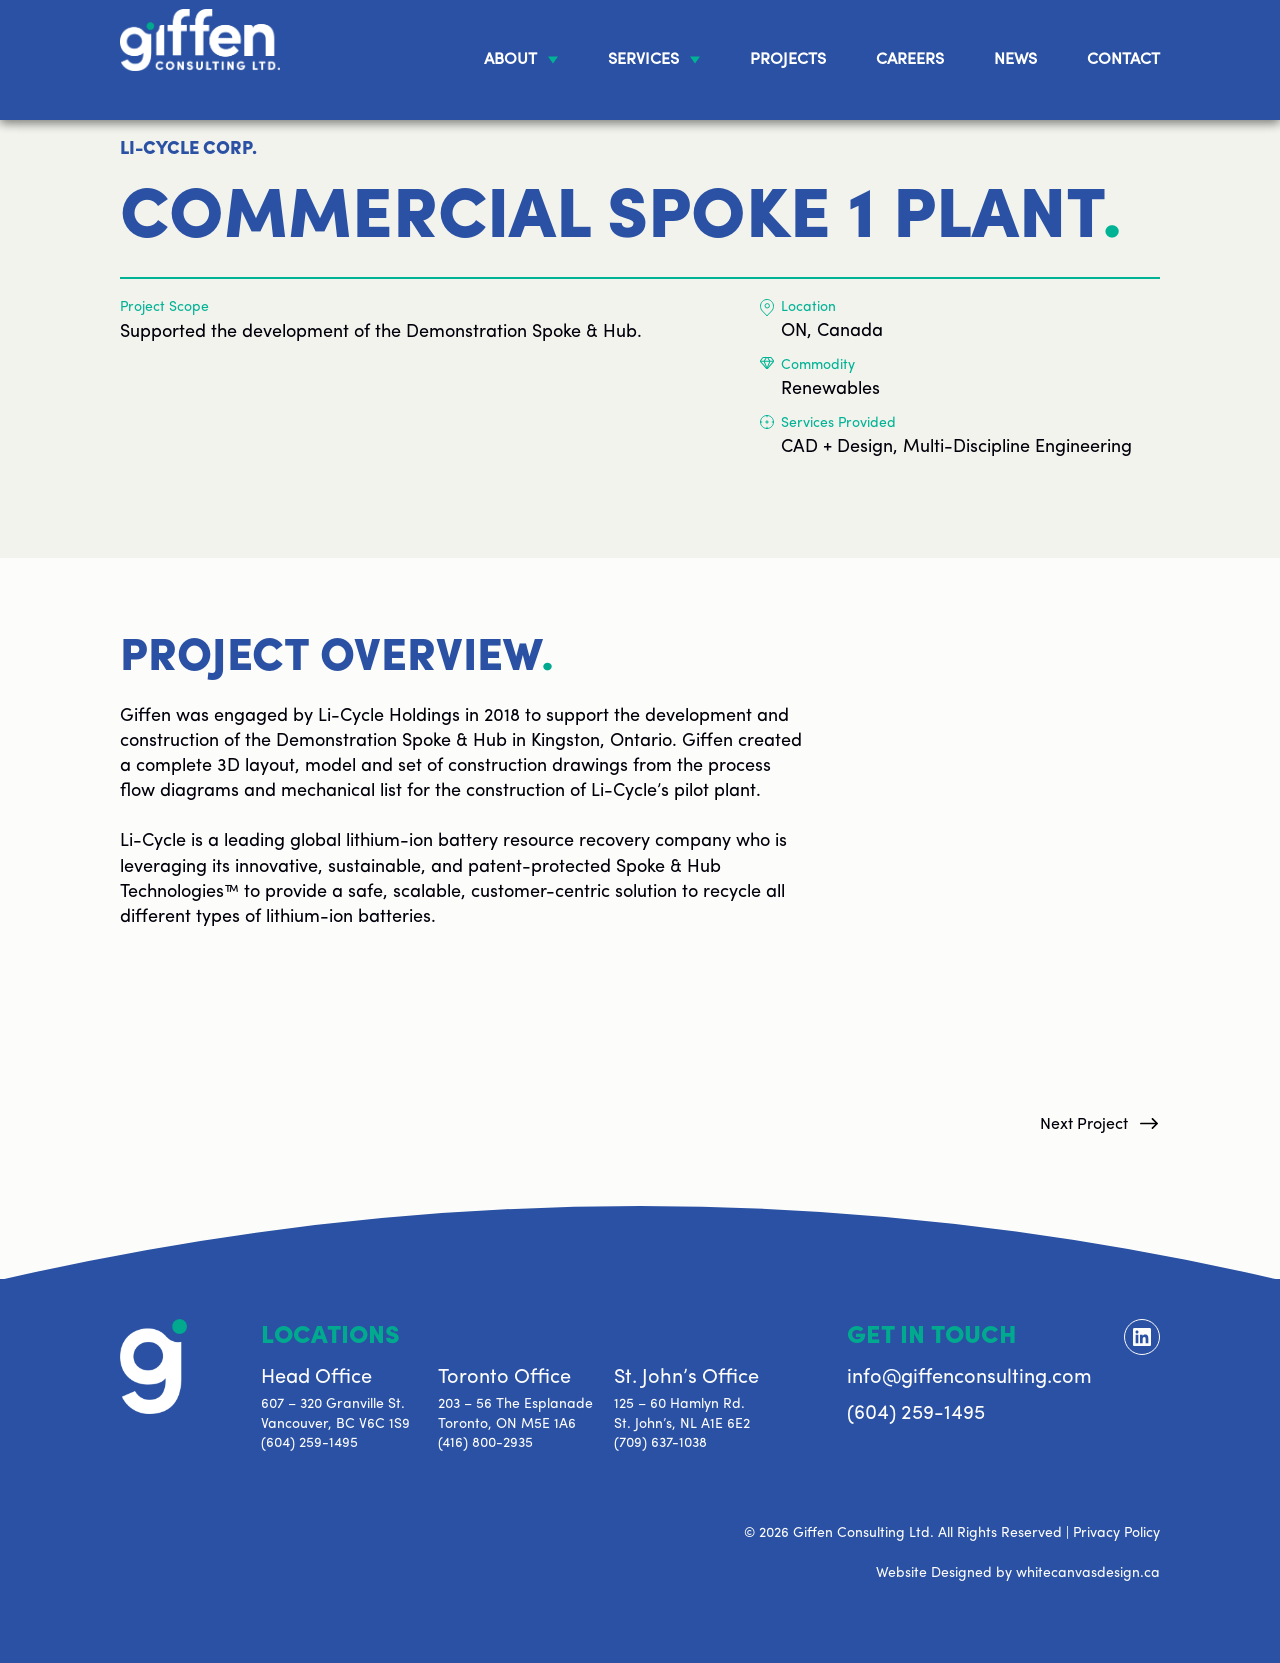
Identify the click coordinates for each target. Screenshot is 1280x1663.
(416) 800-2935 (485, 1443)
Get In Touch (932, 1336)
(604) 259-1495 (309, 1443)
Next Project (1084, 1125)
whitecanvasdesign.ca (1088, 1573)
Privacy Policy (1116, 1533)
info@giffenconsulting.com (969, 1378)
